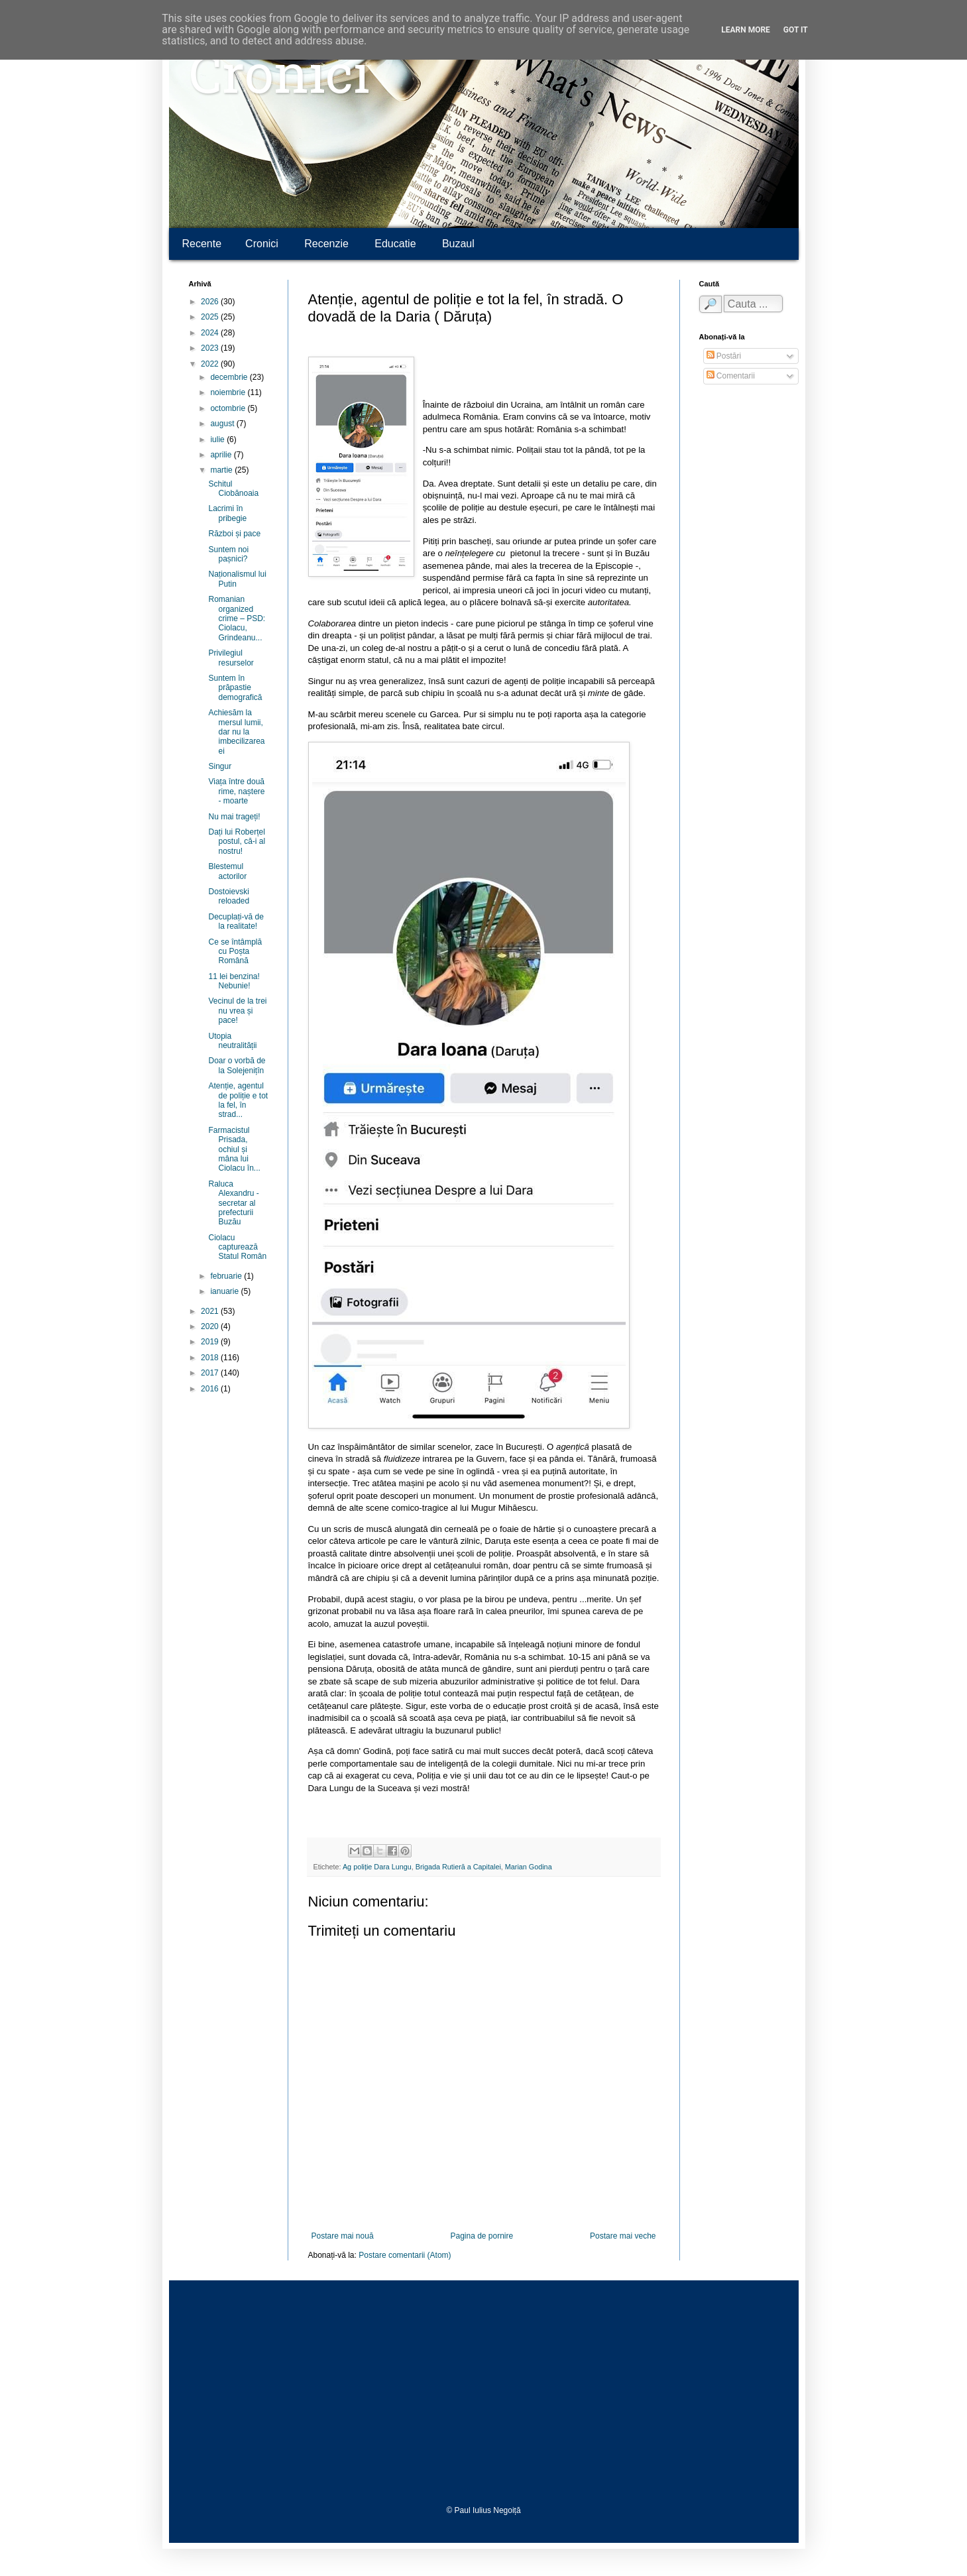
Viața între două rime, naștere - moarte (236, 791)
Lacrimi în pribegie (227, 513)
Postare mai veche (622, 2236)
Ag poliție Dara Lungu (377, 1867)
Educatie (395, 243)
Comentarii (731, 376)
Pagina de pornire (481, 2236)
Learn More (745, 29)
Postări (724, 356)
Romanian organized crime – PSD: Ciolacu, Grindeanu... (236, 618)
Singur (219, 766)
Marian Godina (528, 1867)
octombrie (228, 408)
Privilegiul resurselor (230, 657)
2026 (211, 301)
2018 (211, 1357)
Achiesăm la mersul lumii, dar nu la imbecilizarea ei (236, 732)
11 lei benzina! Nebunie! (233, 981)
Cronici (279, 80)
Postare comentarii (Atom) (405, 2255)
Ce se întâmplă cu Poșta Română (235, 951)
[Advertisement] (484, 2393)
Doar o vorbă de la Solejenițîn (236, 1065)
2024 (211, 332)
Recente (202, 243)
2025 (211, 317)
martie (222, 470)
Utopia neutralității (232, 1040)
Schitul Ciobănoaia (233, 488)
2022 (211, 364)
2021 (211, 1311)
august (223, 423)
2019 (211, 1341)
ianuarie (225, 1291)
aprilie (221, 454)
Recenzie (326, 243)
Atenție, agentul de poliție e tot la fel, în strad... (238, 1100)
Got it (795, 29)
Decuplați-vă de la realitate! (235, 921)
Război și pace (234, 533)
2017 (211, 1372)
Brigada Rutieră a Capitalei (458, 1867)
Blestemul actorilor (227, 871)
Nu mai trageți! (234, 816)
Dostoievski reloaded (228, 896)
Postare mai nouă (343, 2236)
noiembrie (228, 392)
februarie (227, 1276)
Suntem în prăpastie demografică (235, 687)
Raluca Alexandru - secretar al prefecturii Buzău (233, 1203)
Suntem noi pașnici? (228, 554)
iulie (218, 439)
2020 (211, 1326)
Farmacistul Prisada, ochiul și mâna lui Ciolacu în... (234, 1149)
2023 (211, 348)
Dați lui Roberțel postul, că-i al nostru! (236, 841)
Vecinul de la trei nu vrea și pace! (237, 1010)
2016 (211, 1388)
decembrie (229, 377)
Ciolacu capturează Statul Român (237, 1247)
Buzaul (458, 243)
